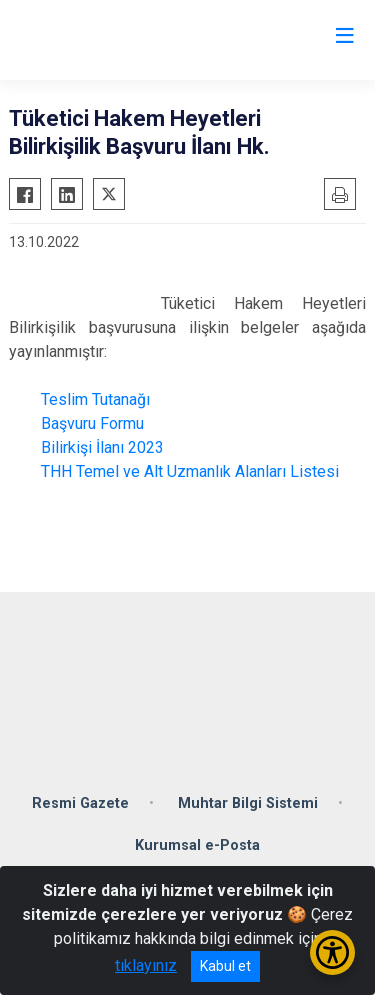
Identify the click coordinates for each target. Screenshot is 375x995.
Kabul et (225, 966)
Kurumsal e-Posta (197, 845)
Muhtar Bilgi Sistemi (248, 803)
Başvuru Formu (92, 423)
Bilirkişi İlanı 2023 (100, 447)
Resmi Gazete (80, 803)
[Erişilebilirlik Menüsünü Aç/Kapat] (332, 952)
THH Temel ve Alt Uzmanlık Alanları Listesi (186, 471)
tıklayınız (146, 965)
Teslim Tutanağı (93, 399)
